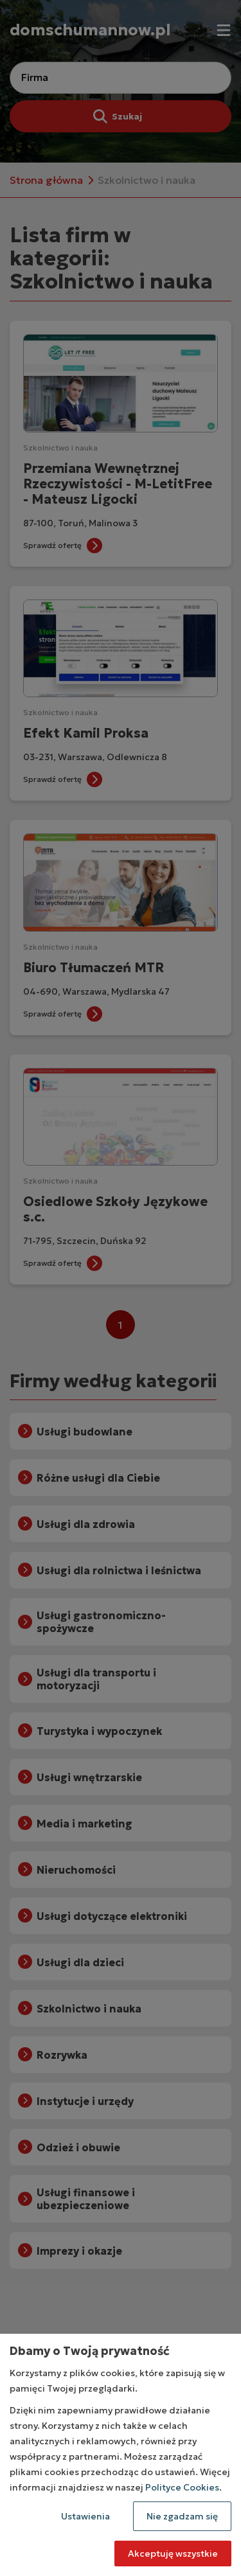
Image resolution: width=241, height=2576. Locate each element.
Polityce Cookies (182, 2487)
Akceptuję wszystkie (173, 2553)
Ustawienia (85, 2516)
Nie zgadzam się (182, 2516)
